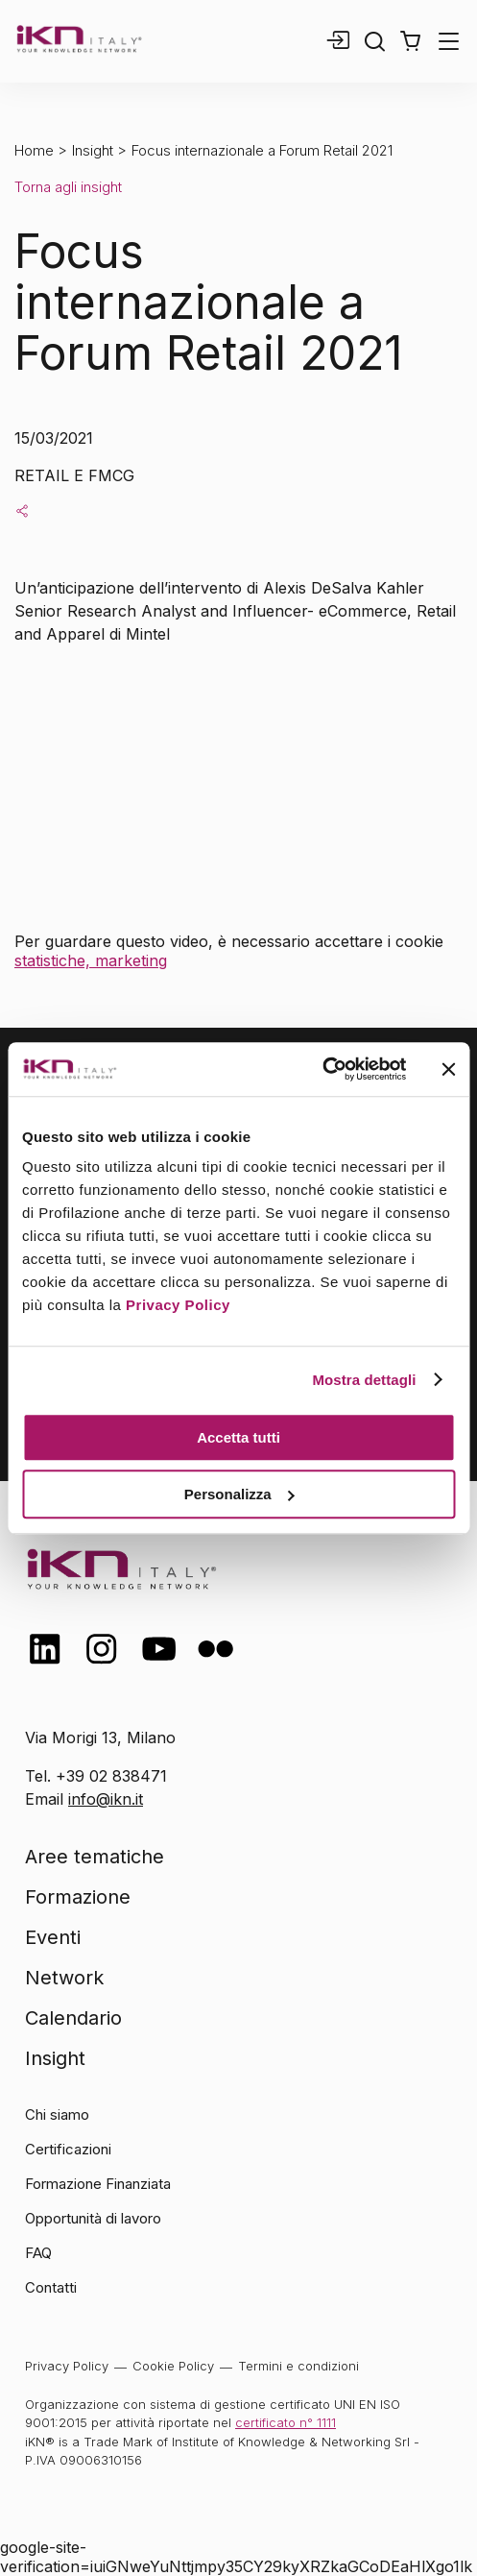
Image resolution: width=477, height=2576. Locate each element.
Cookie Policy (173, 2365)
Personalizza (239, 1494)
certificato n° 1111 (285, 2422)
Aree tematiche (94, 1856)
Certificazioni (68, 2149)
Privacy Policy (178, 1305)
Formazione (78, 1896)
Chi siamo (57, 2114)
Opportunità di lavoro (93, 2218)
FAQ (38, 2253)
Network (64, 1977)
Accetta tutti (238, 1437)
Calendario (73, 2017)
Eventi (53, 1937)
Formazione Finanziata (98, 2184)
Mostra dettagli (364, 1380)
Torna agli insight (68, 187)
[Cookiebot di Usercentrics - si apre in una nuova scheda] (322, 1069)
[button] (410, 41)
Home (34, 150)
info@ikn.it (105, 1799)
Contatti (51, 2287)
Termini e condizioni (298, 2365)
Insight (92, 150)
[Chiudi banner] (448, 1069)
